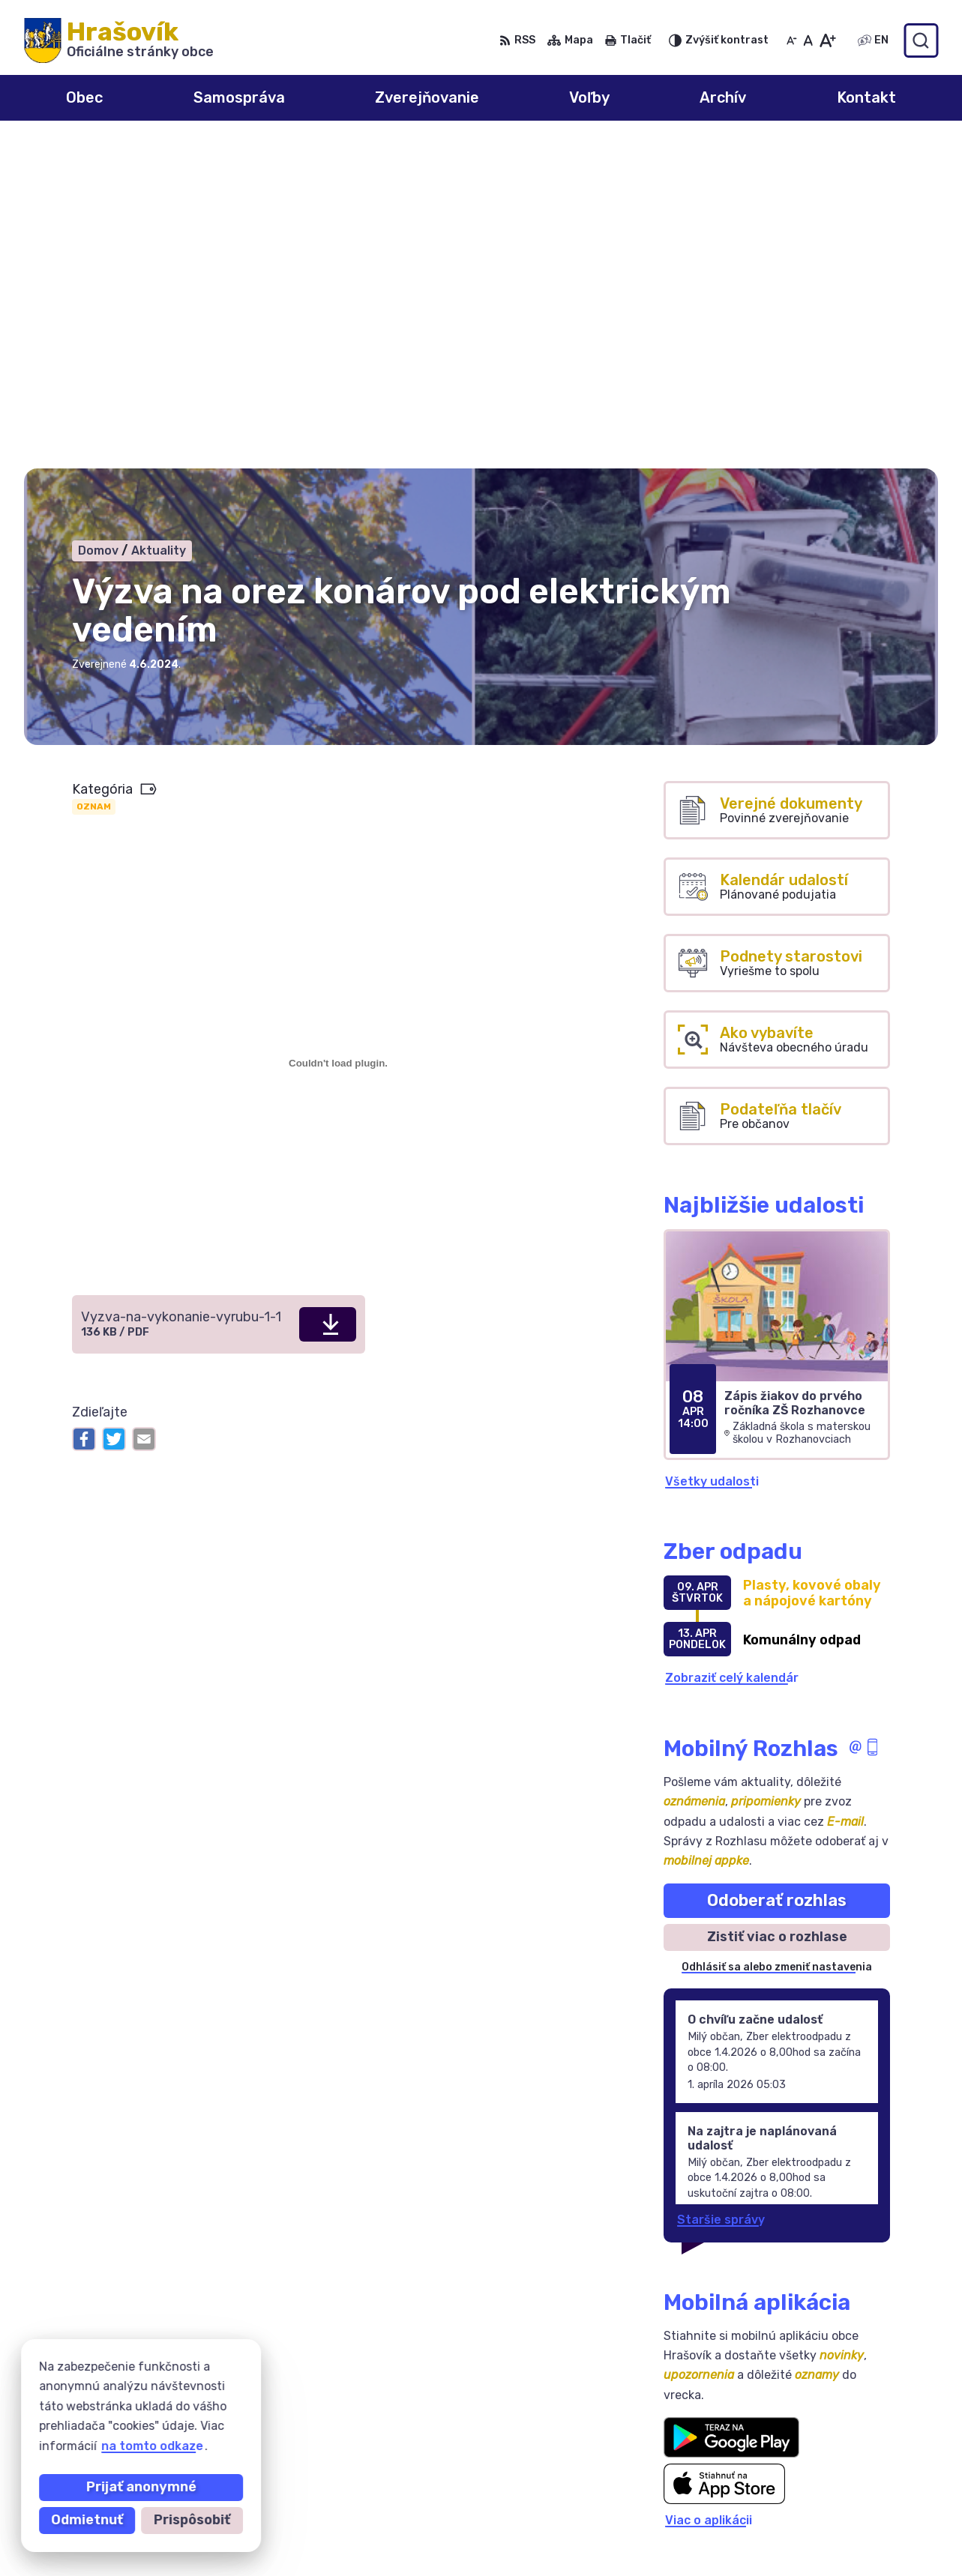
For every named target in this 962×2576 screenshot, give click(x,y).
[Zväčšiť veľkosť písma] (827, 40)
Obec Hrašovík (163, 2391)
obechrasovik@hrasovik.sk (858, 2543)
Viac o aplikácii (708, 2194)
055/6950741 (819, 2492)
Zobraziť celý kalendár (732, 1352)
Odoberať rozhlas (777, 1574)
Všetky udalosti (712, 1155)
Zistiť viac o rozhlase (777, 1610)
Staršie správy (721, 1894)
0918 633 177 (818, 2510)
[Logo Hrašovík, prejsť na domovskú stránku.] (119, 40)
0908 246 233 (821, 2476)
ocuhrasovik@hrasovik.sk (854, 2526)
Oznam (93, 481)
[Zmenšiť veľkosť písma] (792, 40)
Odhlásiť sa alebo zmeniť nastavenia (777, 1641)
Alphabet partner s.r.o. (245, 2377)
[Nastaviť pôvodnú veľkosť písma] (808, 40)
